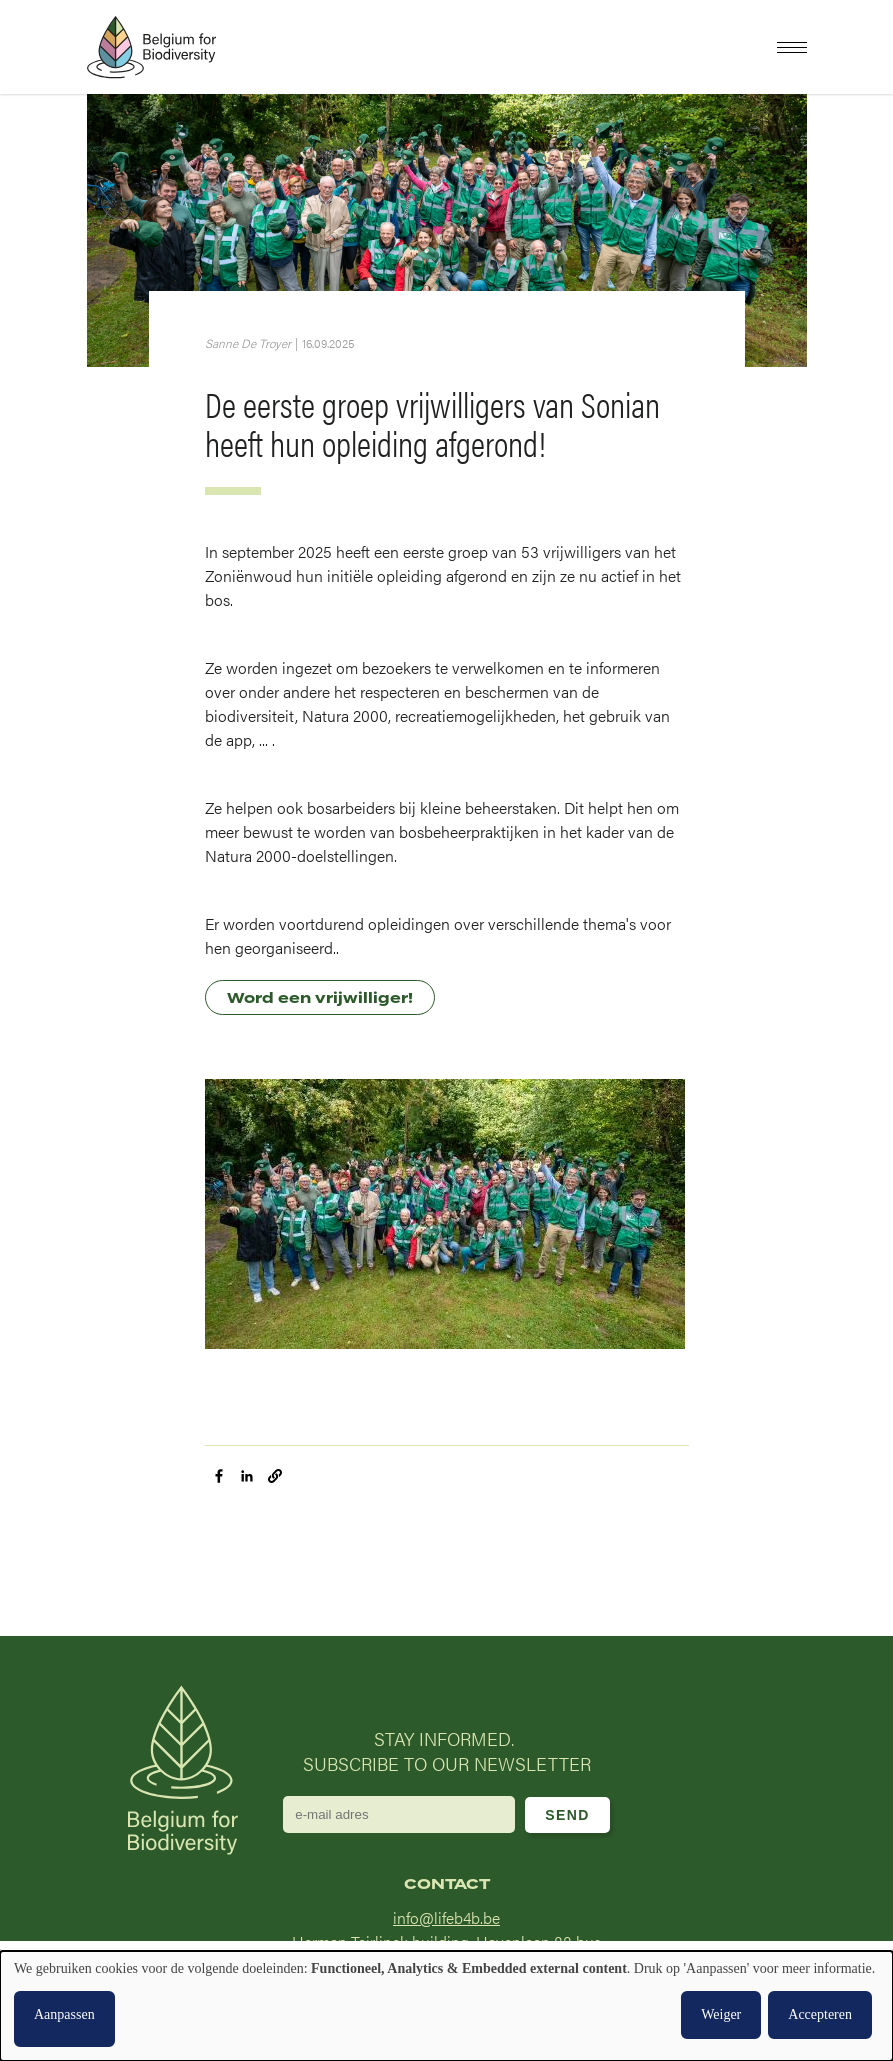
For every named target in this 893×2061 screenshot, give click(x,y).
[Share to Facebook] (219, 1476)
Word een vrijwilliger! (320, 998)
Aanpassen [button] (64, 2014)
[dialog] (446, 2006)
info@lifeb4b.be (446, 1917)
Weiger (721, 2014)
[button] (792, 47)
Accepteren (820, 2014)
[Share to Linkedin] (247, 1476)
